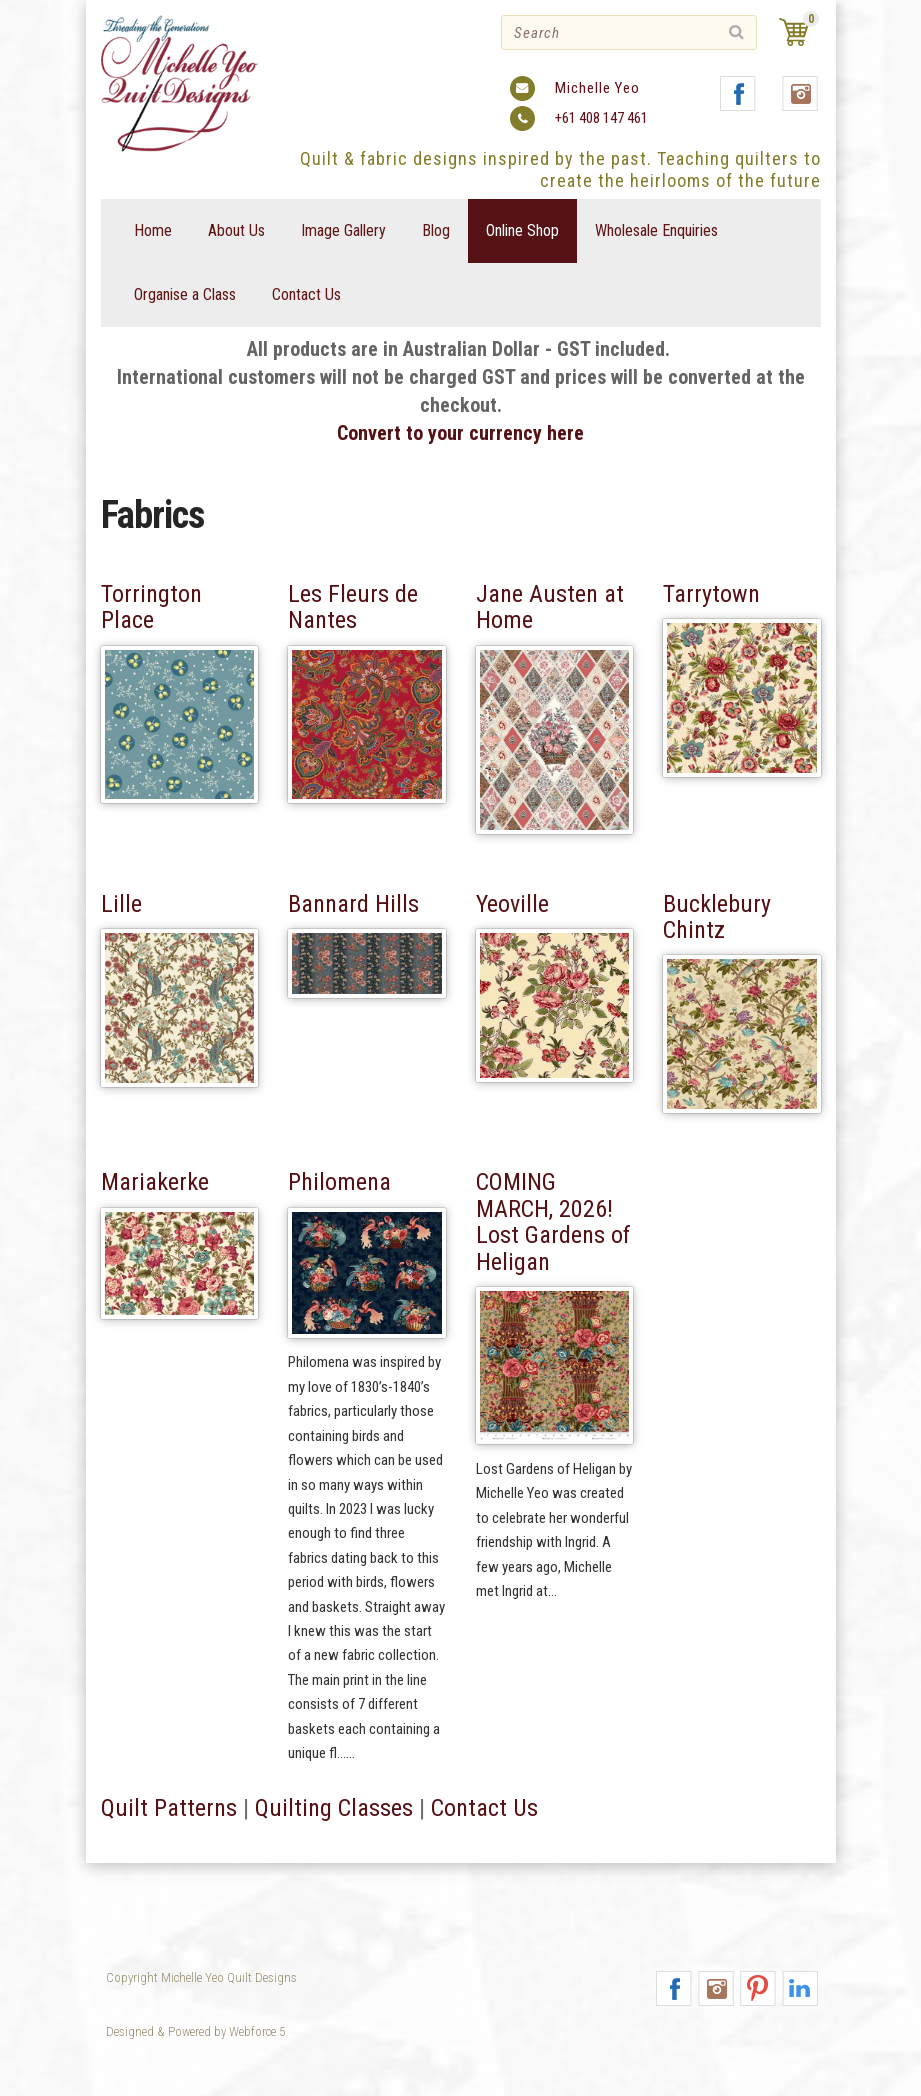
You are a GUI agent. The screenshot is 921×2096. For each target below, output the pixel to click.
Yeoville (512, 904)
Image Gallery (343, 230)
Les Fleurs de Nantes (353, 607)
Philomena (339, 1183)
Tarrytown (711, 594)
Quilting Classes (334, 1888)
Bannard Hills (353, 904)
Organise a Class (185, 294)
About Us (236, 230)
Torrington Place (151, 607)
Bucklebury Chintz (717, 917)
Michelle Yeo (597, 88)
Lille (121, 904)
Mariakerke (155, 1183)
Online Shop (522, 230)
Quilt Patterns (169, 1888)
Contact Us (306, 294)
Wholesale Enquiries (656, 230)
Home (153, 230)
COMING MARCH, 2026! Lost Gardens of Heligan (553, 1222)
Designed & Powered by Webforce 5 (195, 2031)
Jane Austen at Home (550, 607)
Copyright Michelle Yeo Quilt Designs (201, 1977)
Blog (436, 230)
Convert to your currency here (460, 433)
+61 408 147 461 (601, 118)
